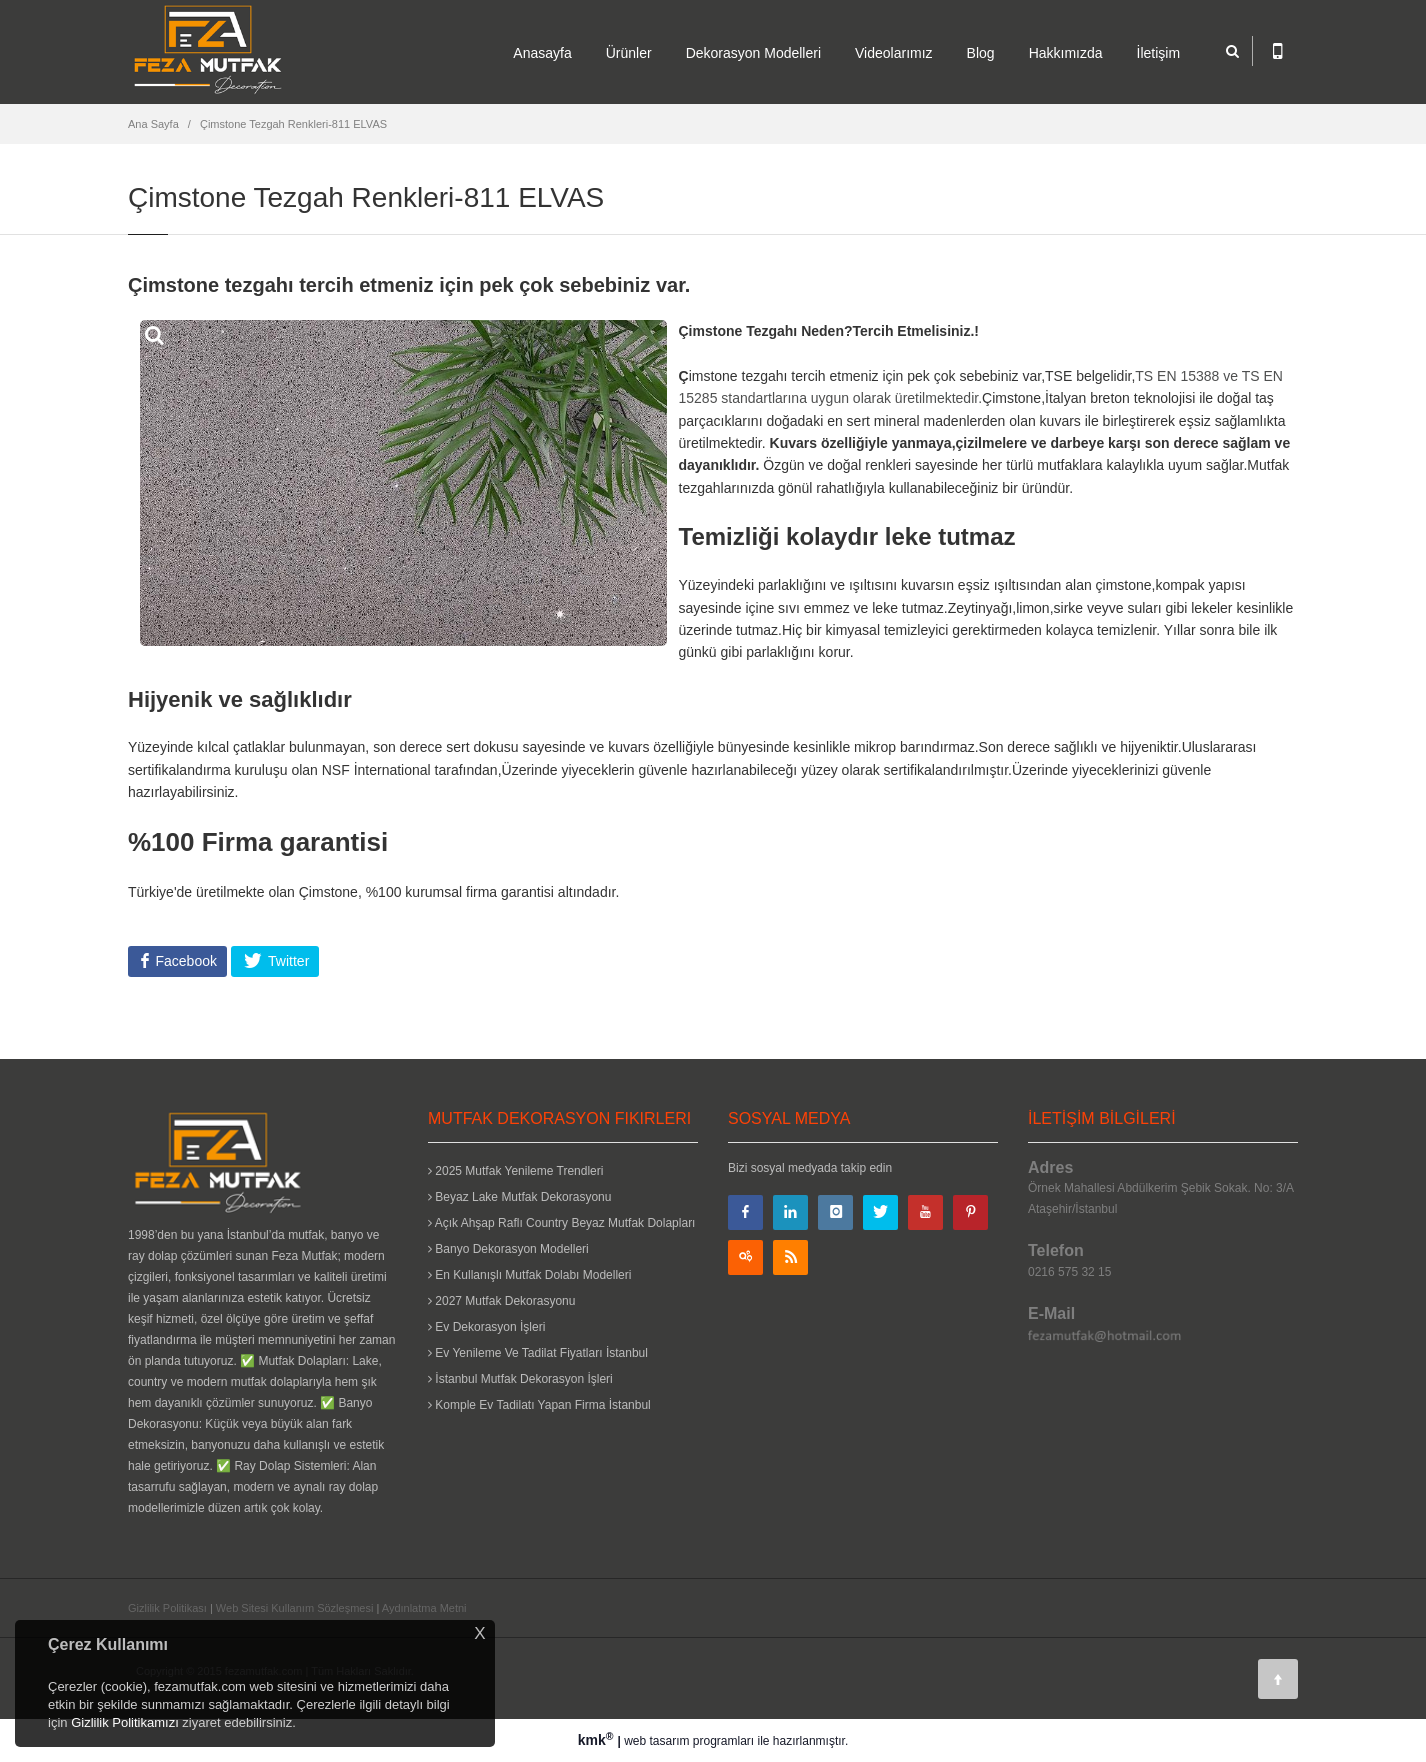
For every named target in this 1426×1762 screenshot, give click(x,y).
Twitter (286, 961)
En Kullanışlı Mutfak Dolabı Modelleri (529, 1275)
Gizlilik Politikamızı (125, 1722)
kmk (598, 1740)
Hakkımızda (1066, 53)
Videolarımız (894, 53)
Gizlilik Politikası (167, 1608)
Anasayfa (542, 53)
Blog (981, 53)
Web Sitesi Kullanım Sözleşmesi (295, 1608)
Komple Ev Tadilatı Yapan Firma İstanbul (539, 1405)
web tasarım (656, 1741)
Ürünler (629, 53)
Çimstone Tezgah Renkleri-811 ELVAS (293, 124)
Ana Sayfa (153, 124)
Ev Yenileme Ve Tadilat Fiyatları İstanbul (538, 1353)
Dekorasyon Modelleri (753, 53)
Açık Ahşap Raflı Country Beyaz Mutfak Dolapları (561, 1223)
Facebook (184, 961)
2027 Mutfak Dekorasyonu (501, 1301)
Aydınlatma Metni (424, 1608)
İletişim (1159, 53)
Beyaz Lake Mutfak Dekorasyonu (519, 1197)
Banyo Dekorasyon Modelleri (508, 1249)
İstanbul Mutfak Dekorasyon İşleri (520, 1379)
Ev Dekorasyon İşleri (486, 1327)
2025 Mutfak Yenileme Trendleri (515, 1171)
